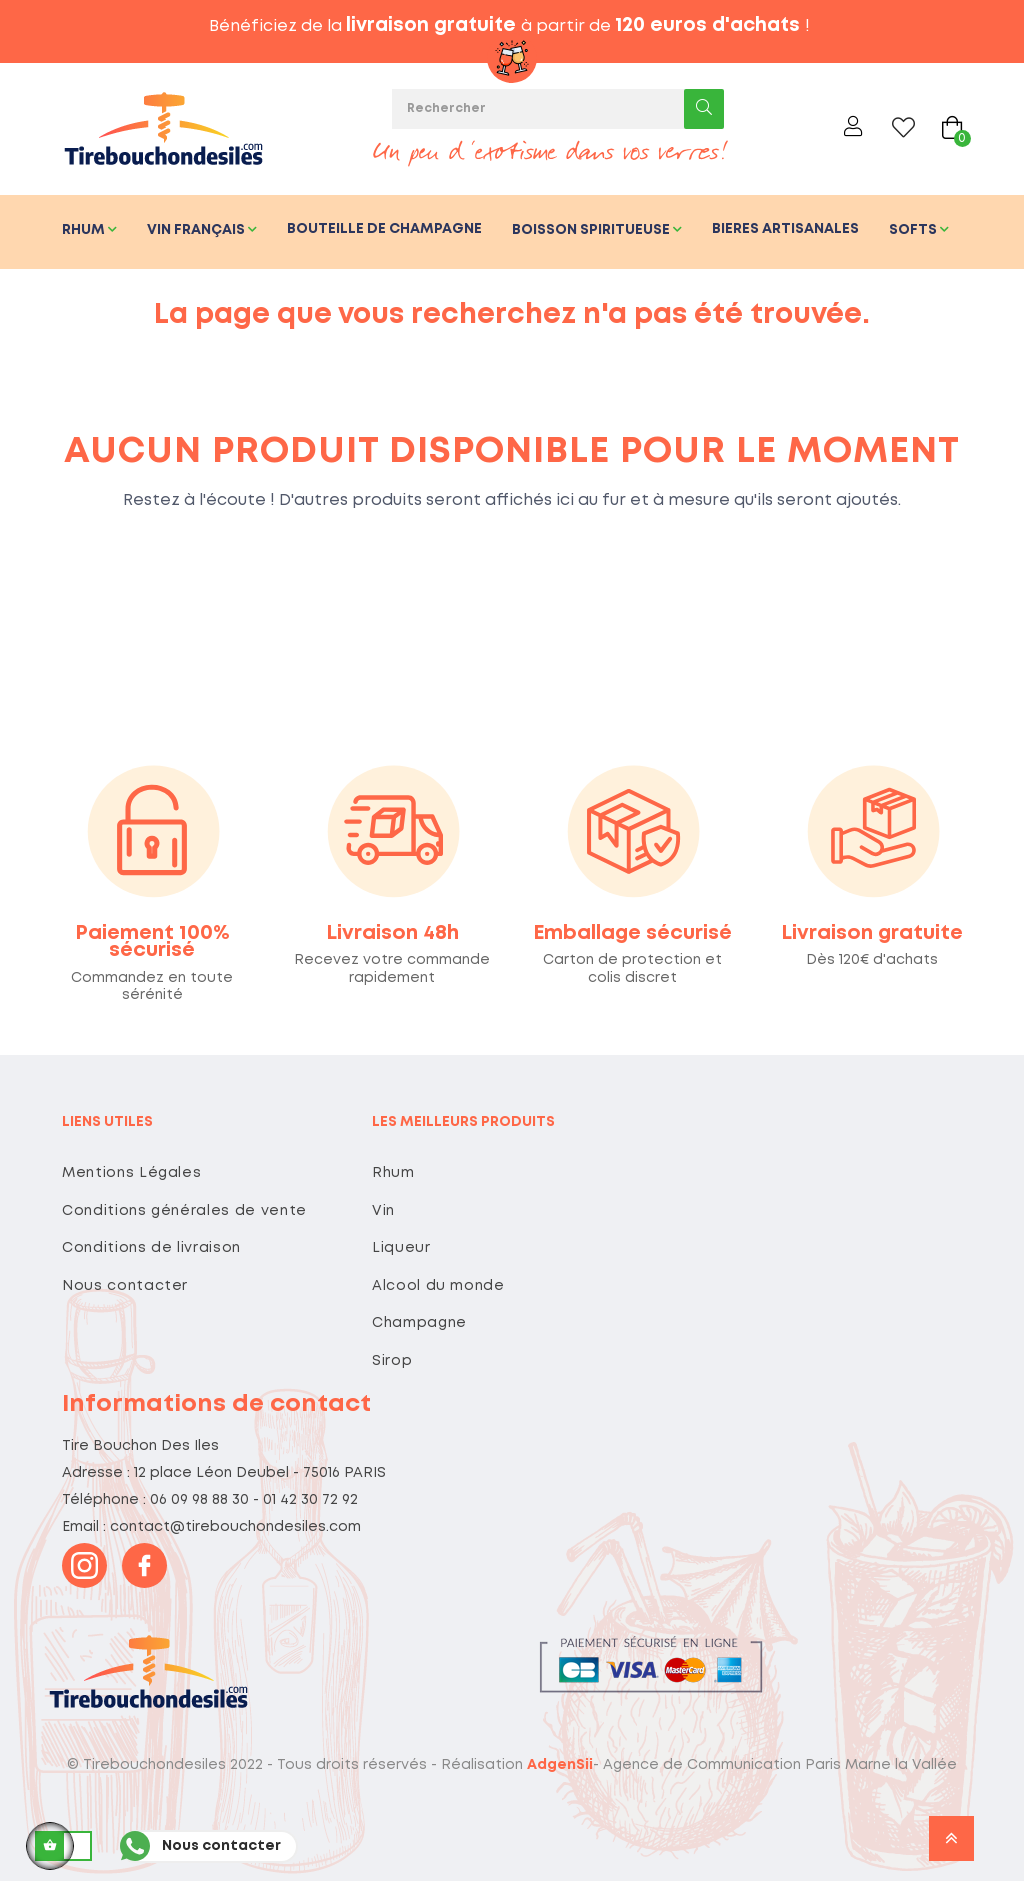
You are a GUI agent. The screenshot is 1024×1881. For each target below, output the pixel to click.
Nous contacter (125, 1286)
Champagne (419, 1323)
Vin (383, 1211)
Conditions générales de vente (184, 1211)
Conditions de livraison (151, 1248)
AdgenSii (560, 1765)
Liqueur (401, 1248)
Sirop (392, 1361)
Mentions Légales (131, 1173)
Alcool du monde (438, 1286)
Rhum (393, 1173)
